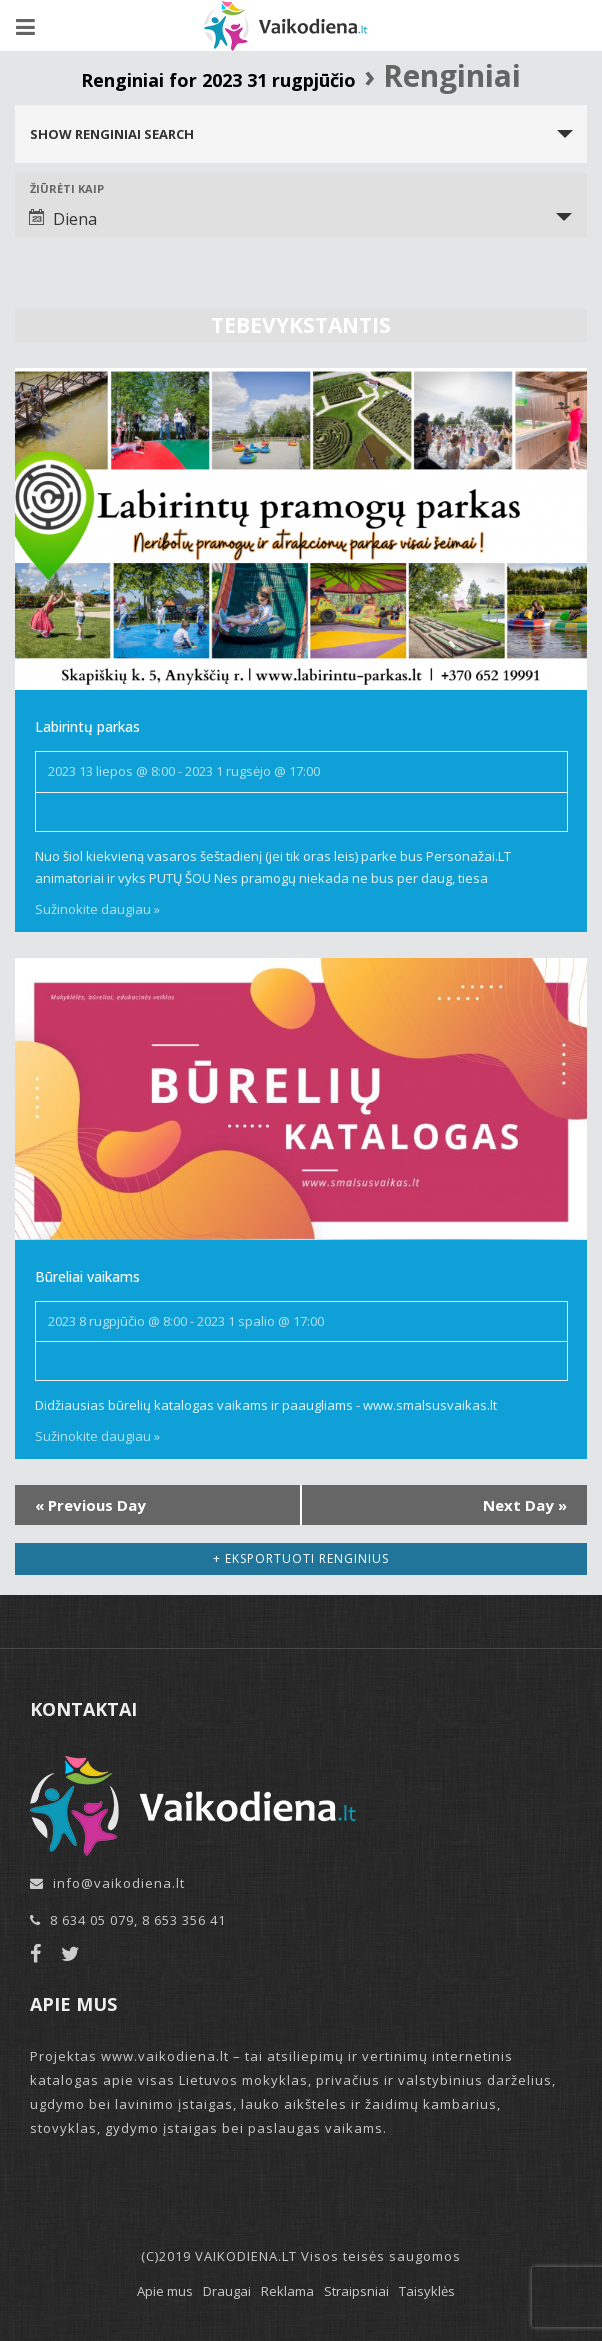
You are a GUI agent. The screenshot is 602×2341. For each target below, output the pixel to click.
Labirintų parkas (87, 726)
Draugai (227, 2291)
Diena (63, 219)
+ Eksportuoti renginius (301, 1558)
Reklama (287, 2291)
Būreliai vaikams (87, 1276)
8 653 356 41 (184, 1920)
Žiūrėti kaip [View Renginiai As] (67, 188)
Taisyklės (427, 2291)
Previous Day (90, 1505)
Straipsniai (356, 2291)
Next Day (525, 1505)
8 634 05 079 (92, 1920)
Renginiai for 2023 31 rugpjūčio (218, 80)
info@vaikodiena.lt (119, 1883)
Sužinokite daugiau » (97, 909)
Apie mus (165, 2291)
